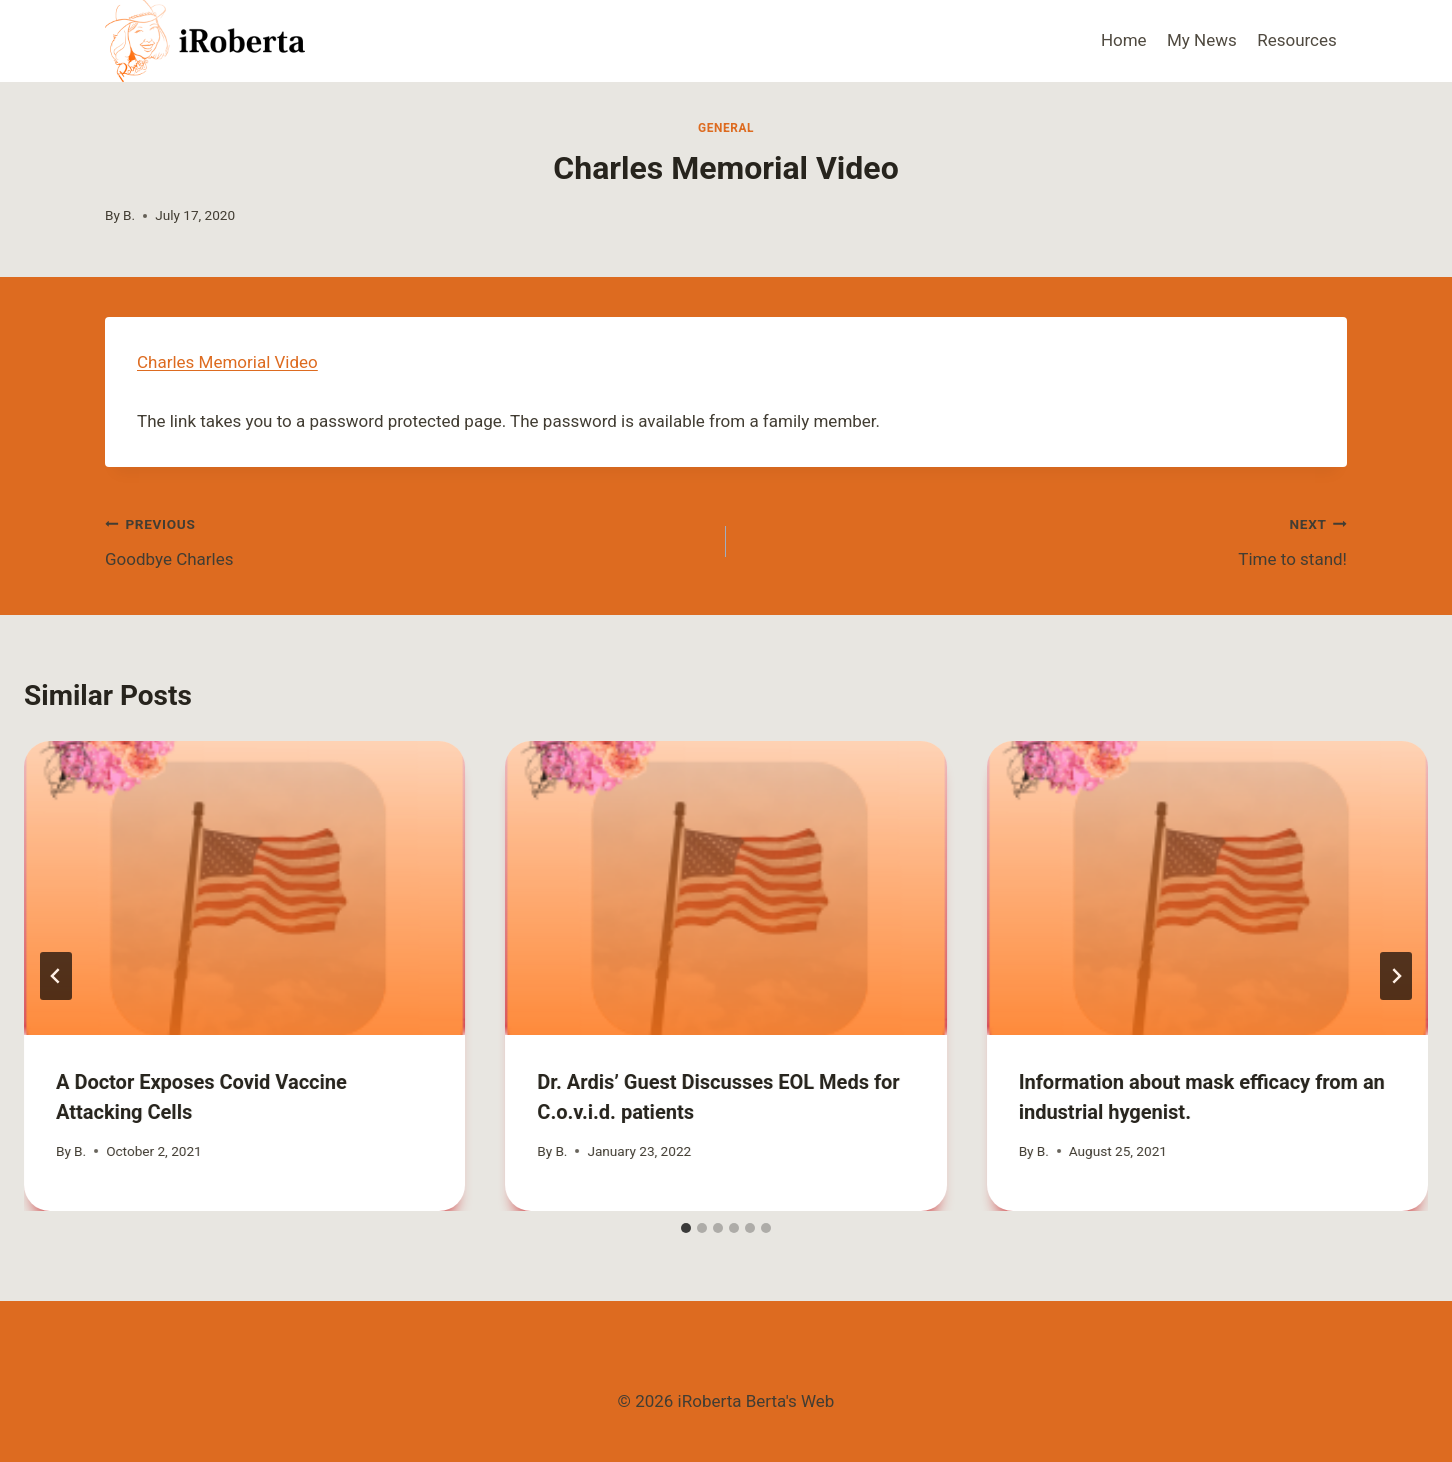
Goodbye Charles (407, 539)
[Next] (1396, 976)
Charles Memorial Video (227, 362)
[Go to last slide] (56, 976)
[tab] (686, 1228)
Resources (1297, 40)
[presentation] (244, 888)
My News (1202, 40)
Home (1124, 40)
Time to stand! (1045, 539)
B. (129, 215)
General (726, 128)
